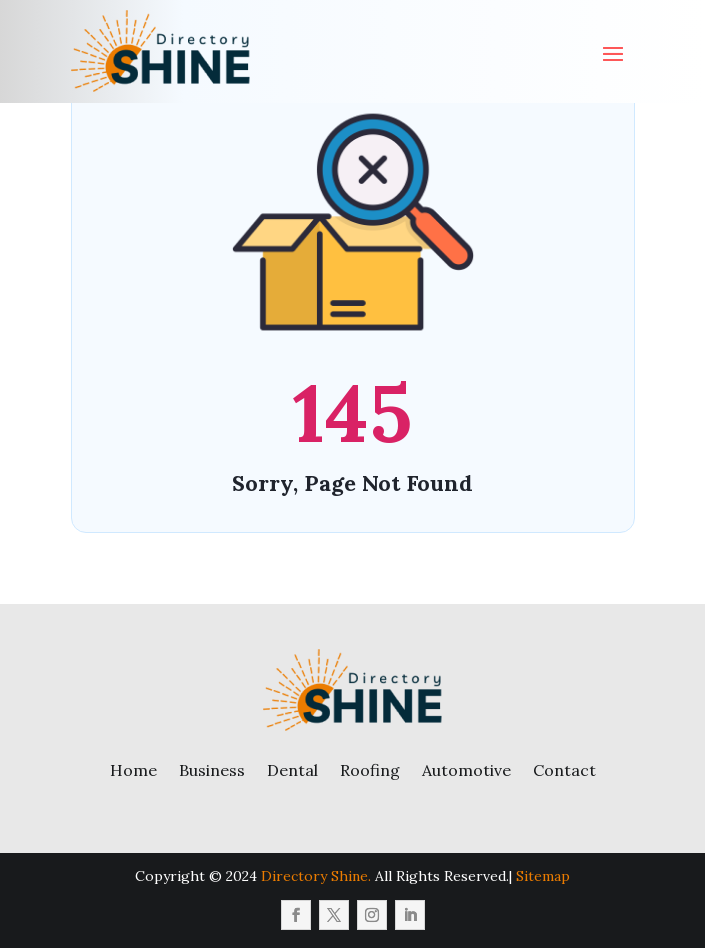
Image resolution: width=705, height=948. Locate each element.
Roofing (370, 770)
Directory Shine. (316, 876)
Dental (292, 770)
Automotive (466, 770)
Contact (564, 770)
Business (212, 770)
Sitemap (543, 876)
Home (133, 770)
